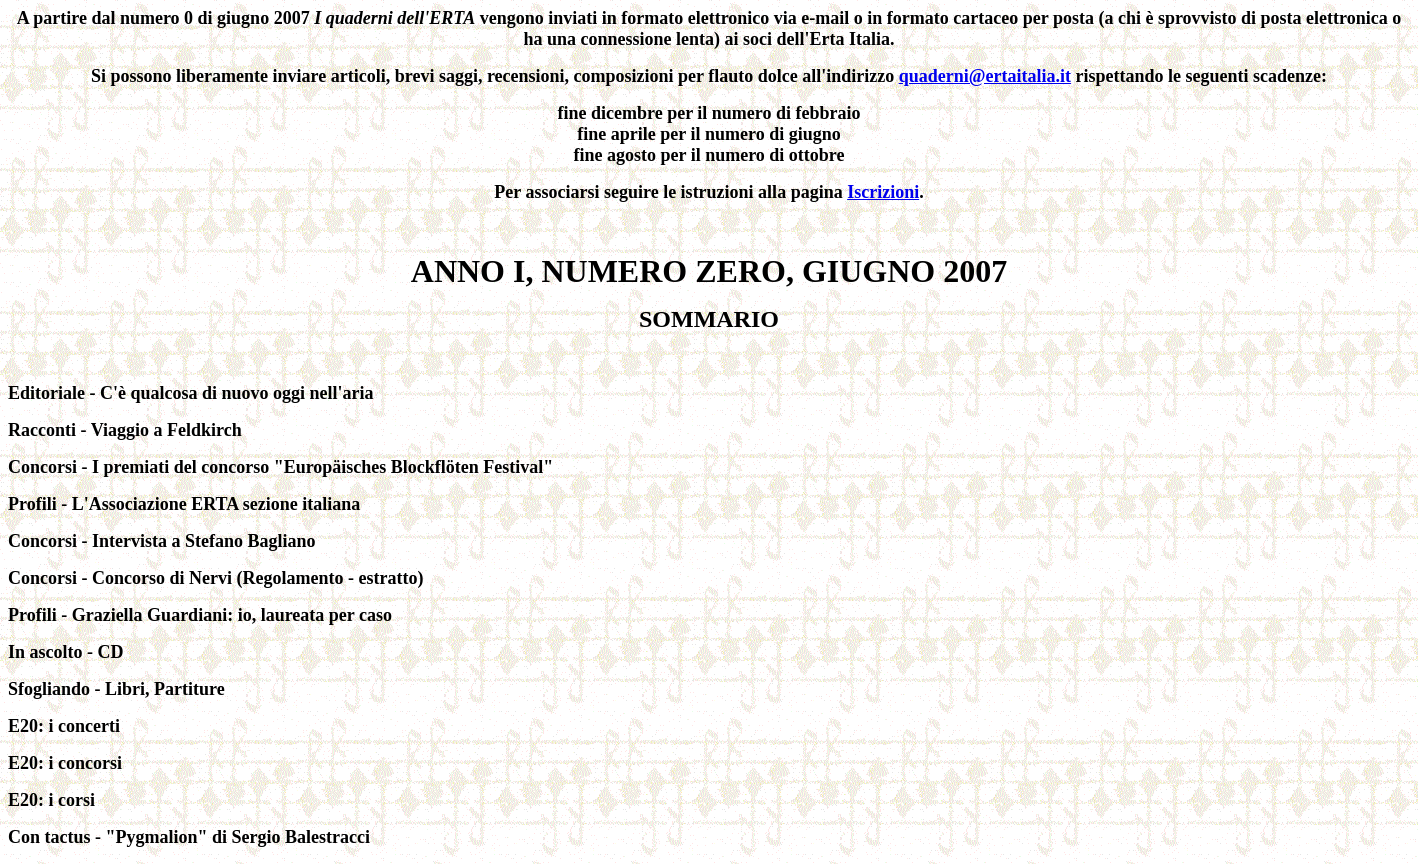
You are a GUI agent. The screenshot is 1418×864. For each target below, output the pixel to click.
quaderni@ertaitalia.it (985, 76)
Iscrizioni (883, 192)
